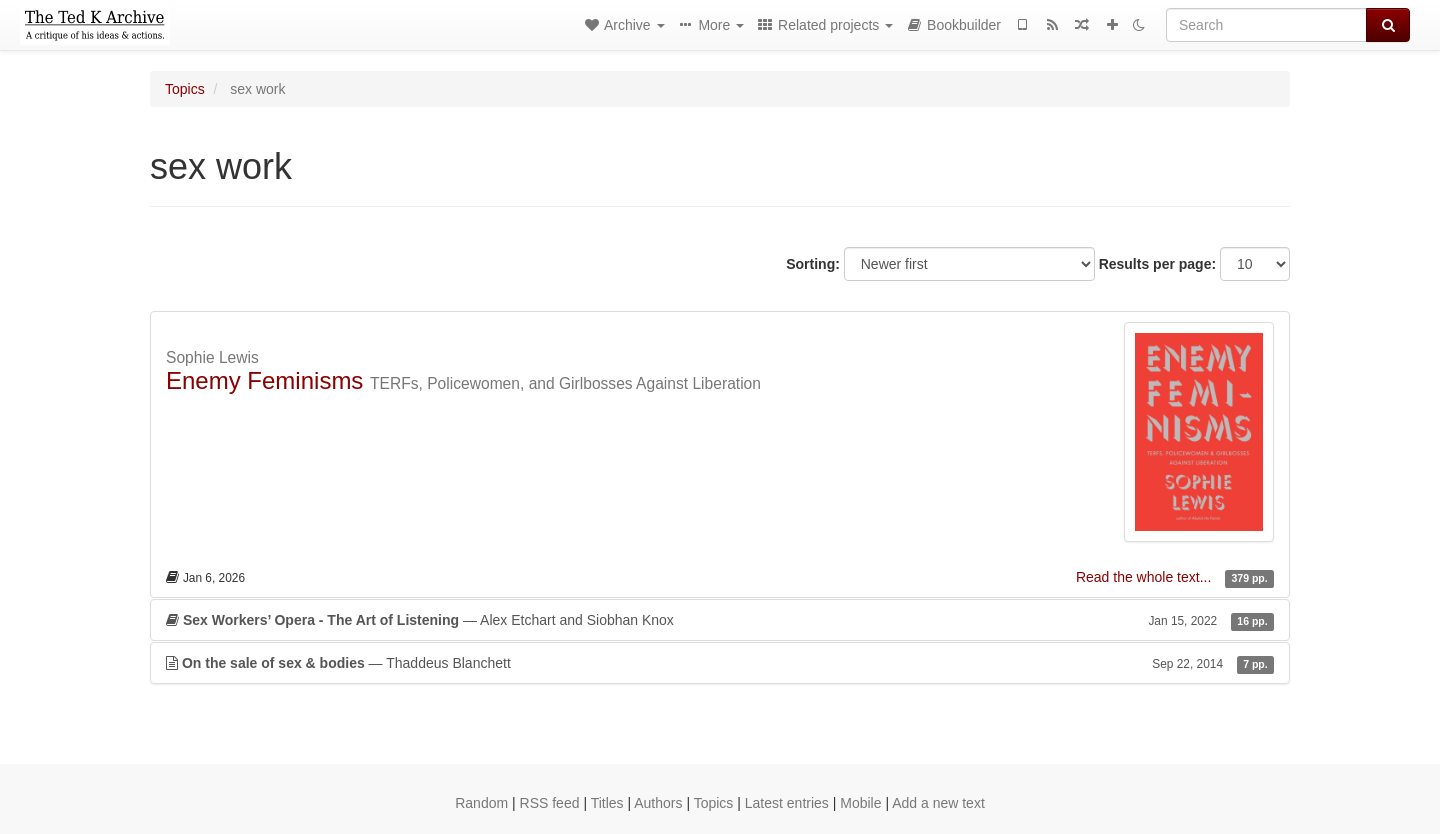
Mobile (860, 803)
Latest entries (787, 803)
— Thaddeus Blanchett (720, 663)
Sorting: (813, 264)
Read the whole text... (1145, 577)
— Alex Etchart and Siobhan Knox (720, 620)
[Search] (1266, 25)
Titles (607, 803)
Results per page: (1157, 264)
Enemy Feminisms (264, 380)
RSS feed (550, 803)
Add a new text (938, 803)
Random (481, 803)
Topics (185, 89)
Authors (658, 803)
